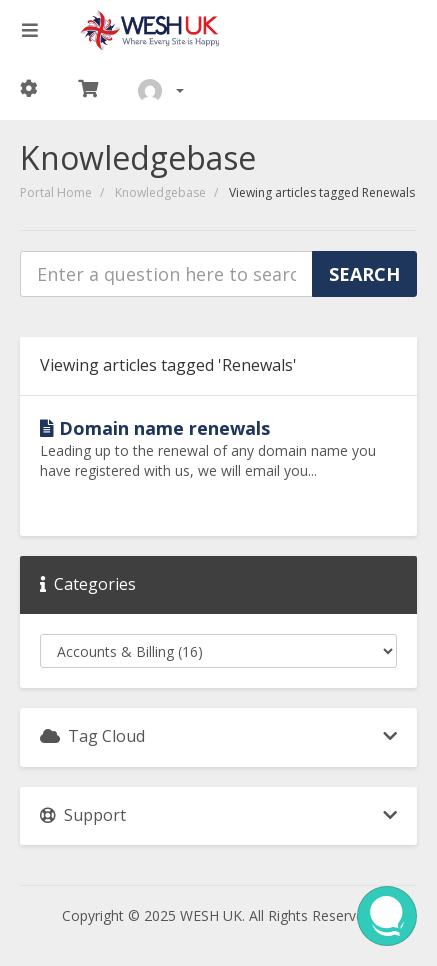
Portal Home (56, 192)
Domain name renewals (155, 428)
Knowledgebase (160, 192)
